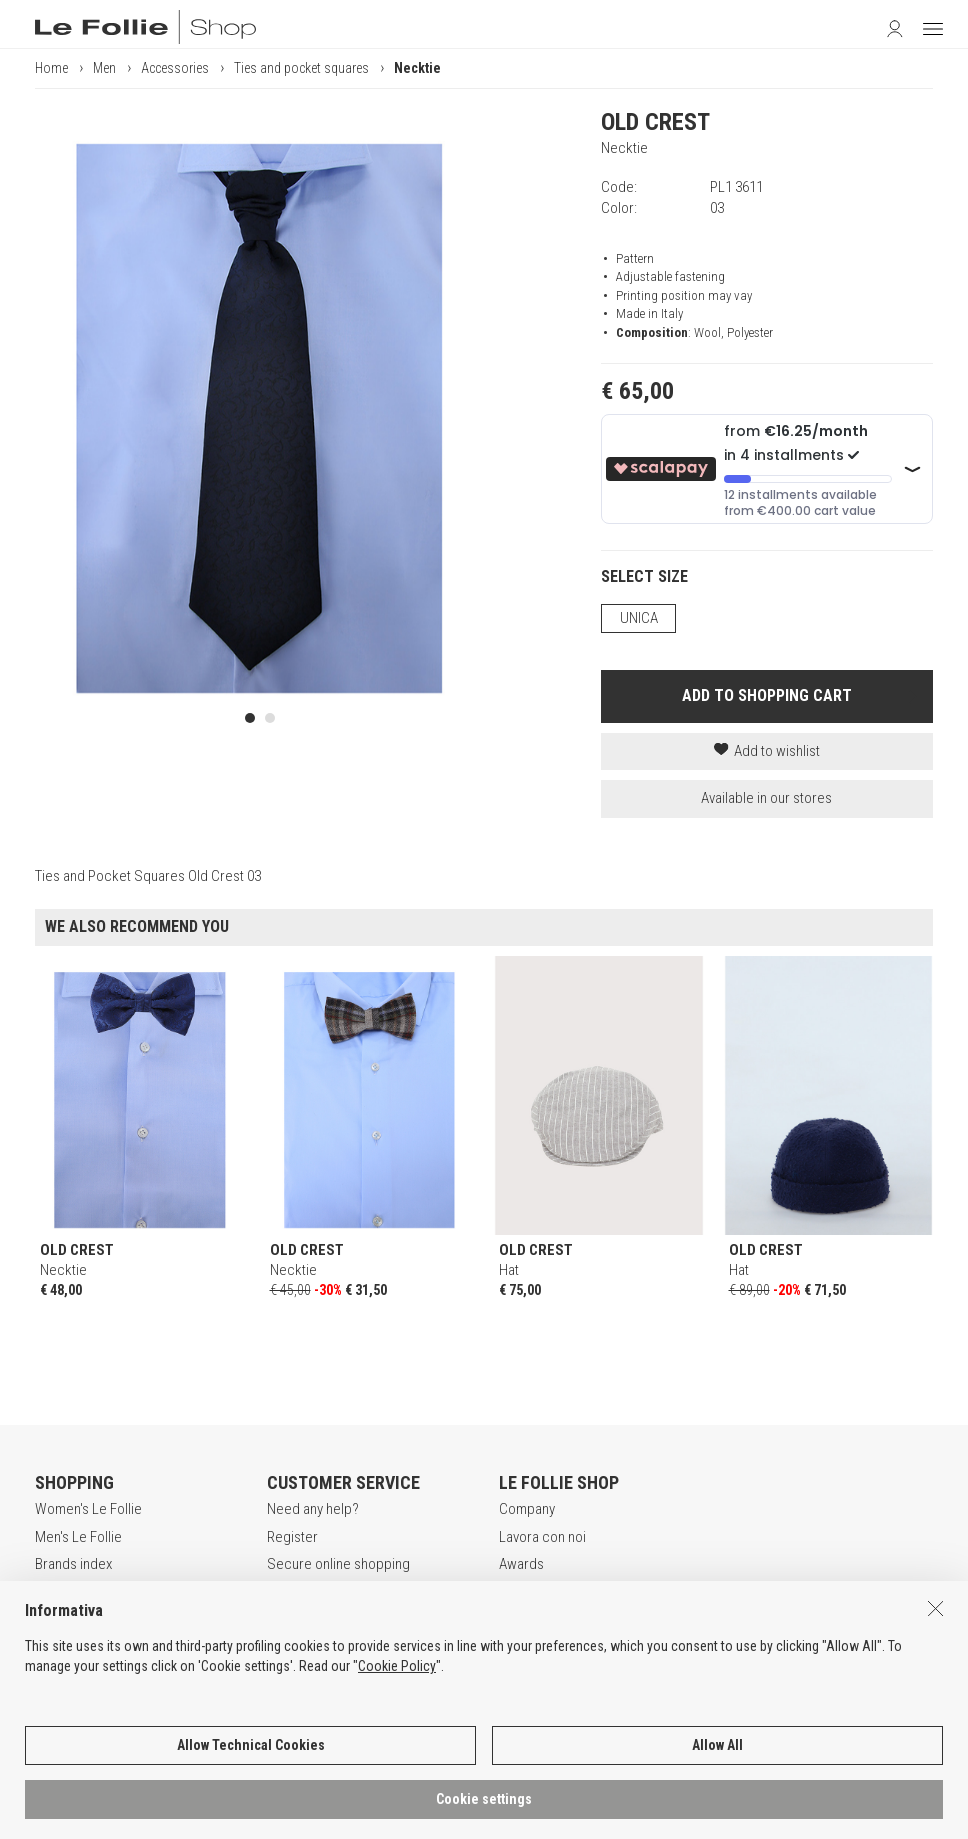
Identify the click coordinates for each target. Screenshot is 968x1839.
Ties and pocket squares (301, 68)
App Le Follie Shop (91, 1619)
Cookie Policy (397, 1708)
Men (104, 68)
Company (527, 1509)
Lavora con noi (542, 1537)
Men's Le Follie (78, 1537)
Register (292, 1537)
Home (51, 68)
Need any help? (313, 1509)
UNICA (639, 618)
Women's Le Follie (88, 1509)
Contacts (526, 1619)
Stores (519, 1591)
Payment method (317, 1591)
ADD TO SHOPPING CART (767, 695)
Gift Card (61, 1591)
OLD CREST (655, 122)
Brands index (73, 1564)
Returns (290, 1619)
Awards (521, 1564)
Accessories (175, 68)
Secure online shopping (338, 1564)
